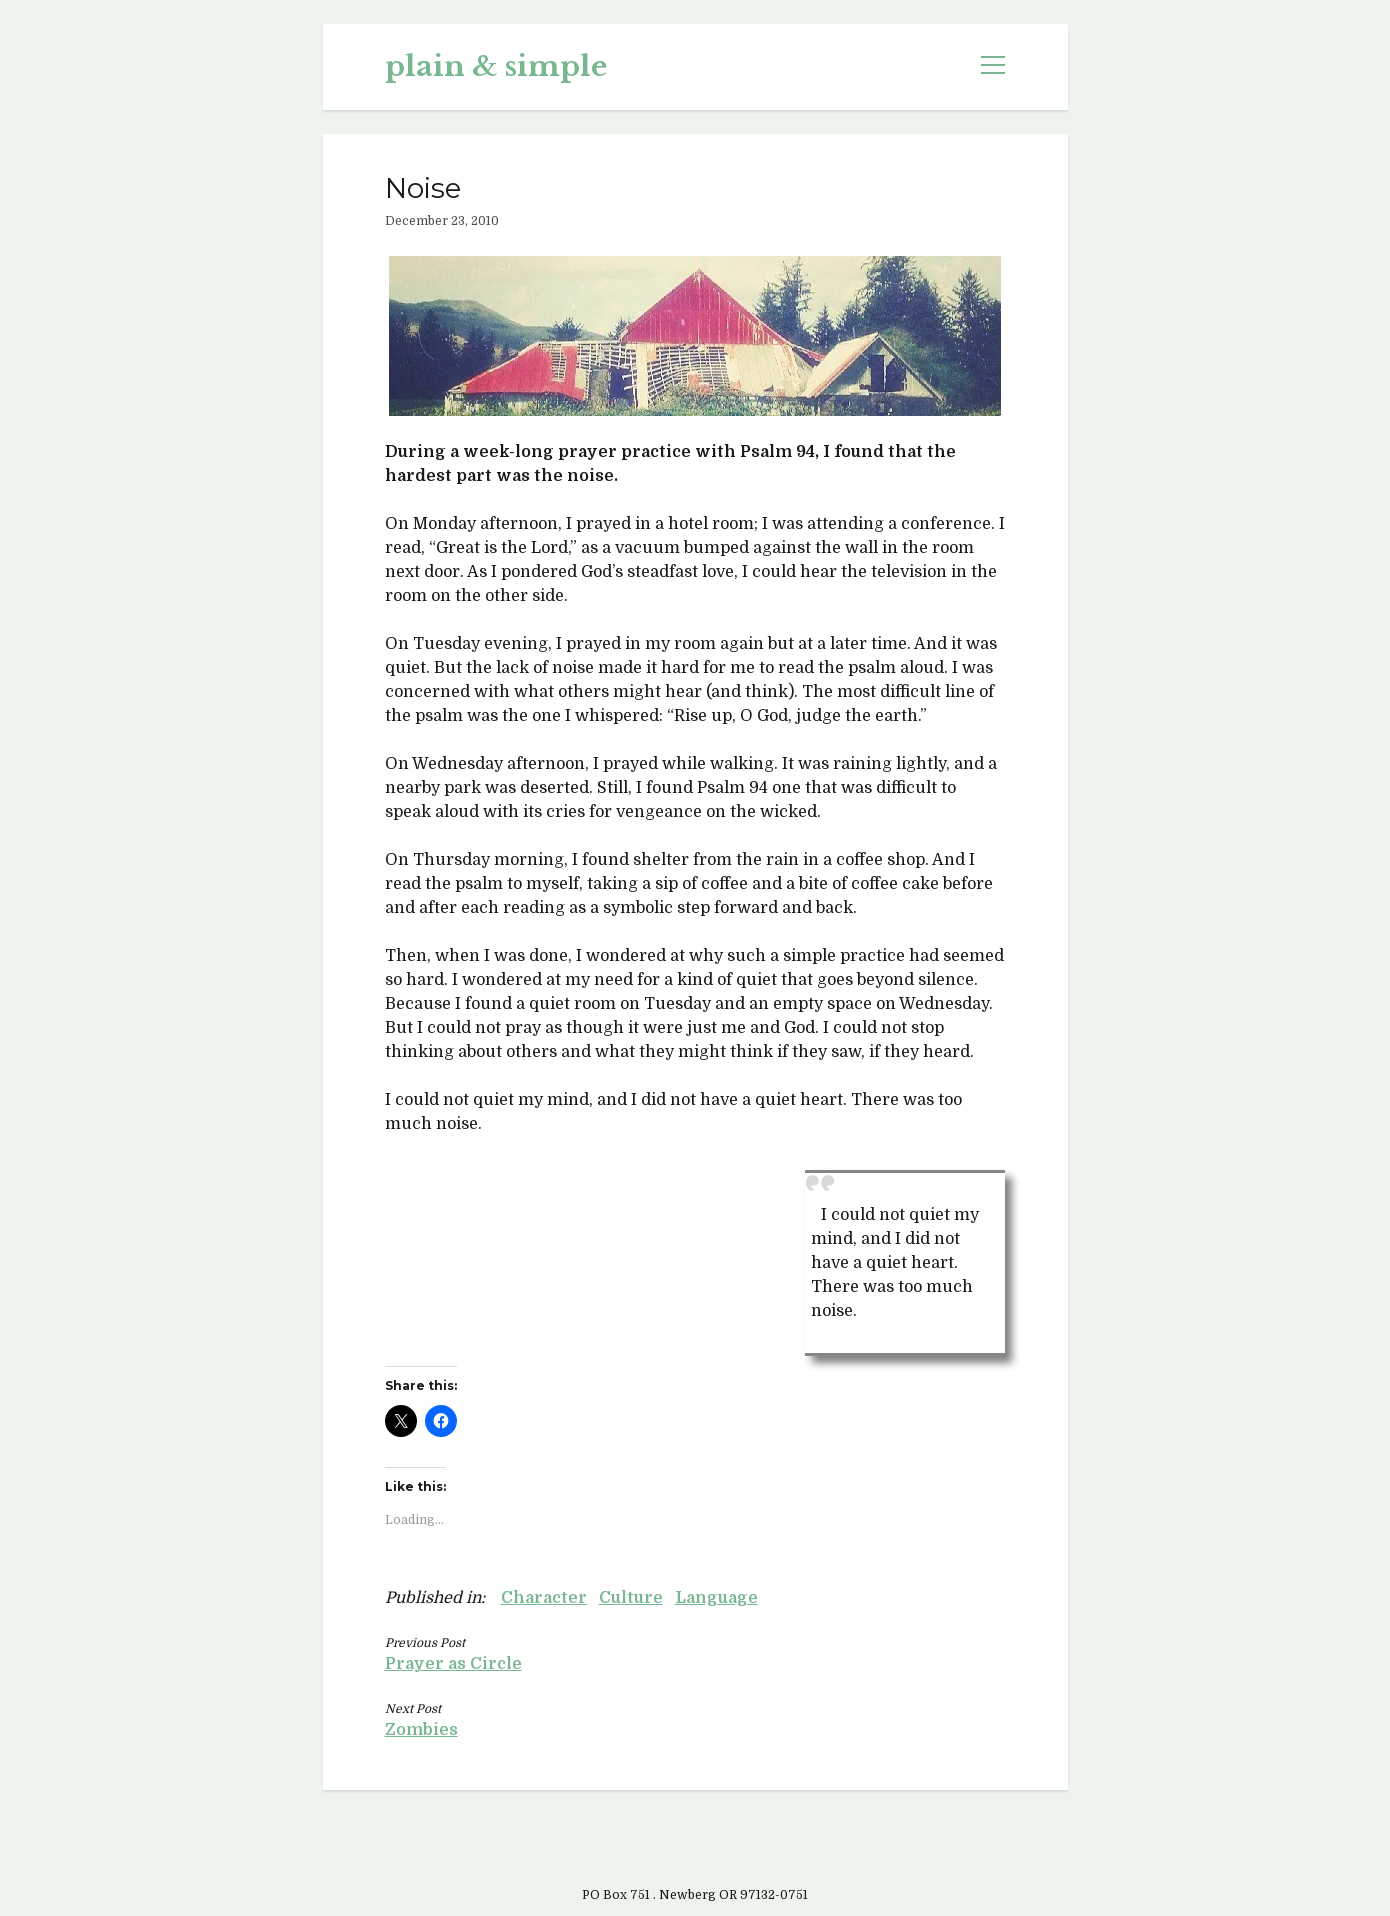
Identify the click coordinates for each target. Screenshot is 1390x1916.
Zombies (421, 1730)
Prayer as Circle (453, 1664)
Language (716, 1598)
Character (544, 1598)
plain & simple (496, 66)
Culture (631, 1598)
